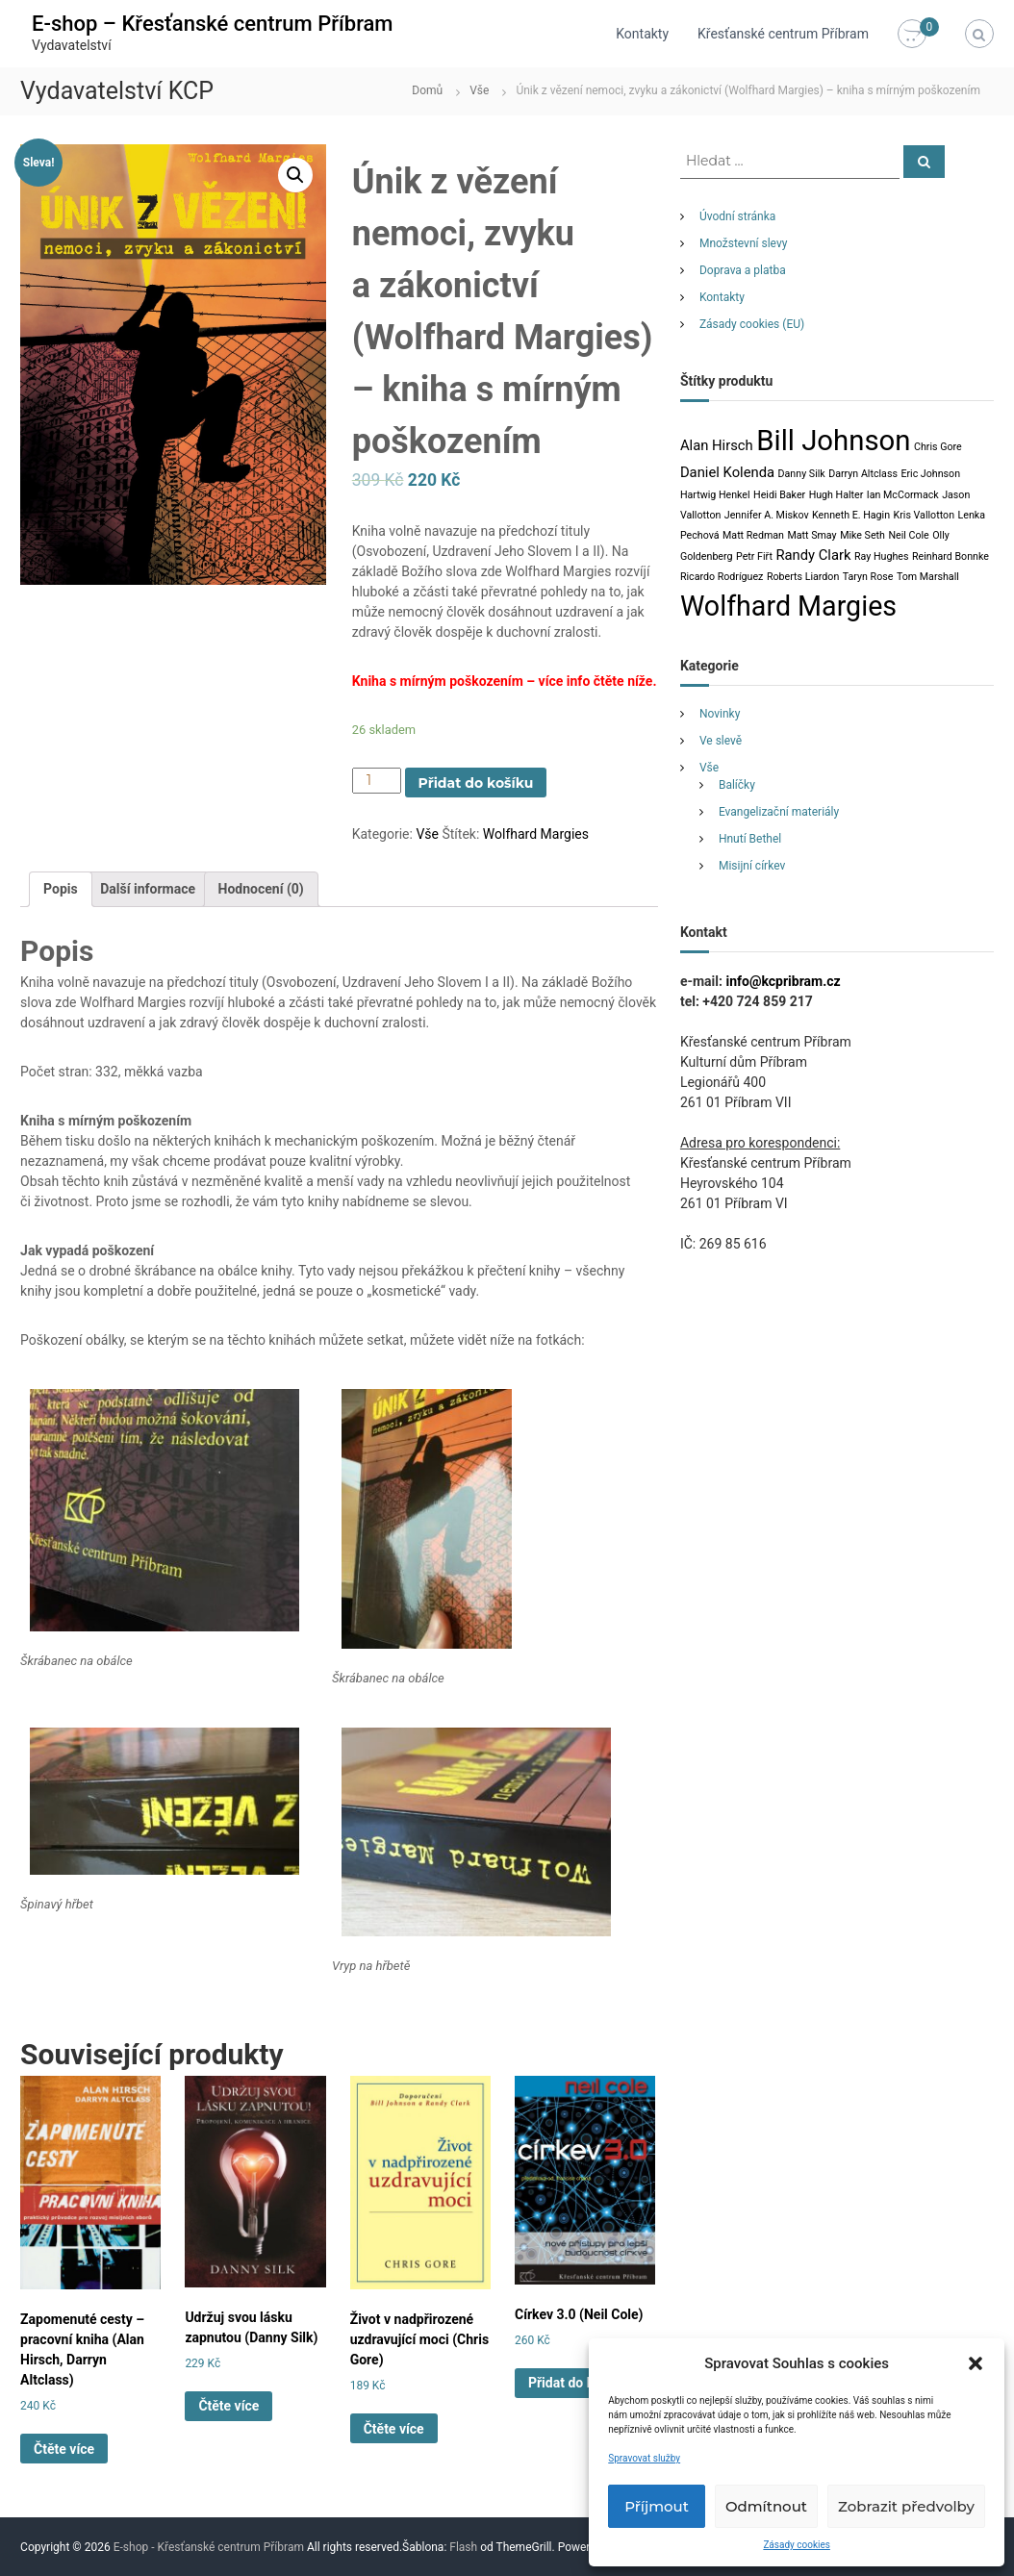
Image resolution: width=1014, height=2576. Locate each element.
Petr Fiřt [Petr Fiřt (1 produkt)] (754, 556)
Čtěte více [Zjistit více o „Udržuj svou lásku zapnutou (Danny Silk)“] (228, 2405)
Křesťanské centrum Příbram (783, 33)
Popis (60, 889)
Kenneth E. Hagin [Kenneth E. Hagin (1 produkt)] (851, 515)
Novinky (719, 713)
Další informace (147, 889)
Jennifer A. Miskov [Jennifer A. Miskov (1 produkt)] (766, 515)
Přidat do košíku (476, 783)
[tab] (60, 889)
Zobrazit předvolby (906, 2506)
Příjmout (656, 2506)
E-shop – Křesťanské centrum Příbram (212, 24)
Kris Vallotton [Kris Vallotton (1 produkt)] (924, 515)
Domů (427, 90)
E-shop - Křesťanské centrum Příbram (209, 2547)
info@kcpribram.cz (782, 981)
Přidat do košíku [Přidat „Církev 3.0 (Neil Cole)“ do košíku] (577, 2382)
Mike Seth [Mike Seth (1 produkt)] (862, 535)
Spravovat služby (644, 2458)
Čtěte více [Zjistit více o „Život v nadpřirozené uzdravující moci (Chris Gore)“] (394, 2429)
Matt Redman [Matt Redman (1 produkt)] (753, 535)
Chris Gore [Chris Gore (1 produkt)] (938, 447)
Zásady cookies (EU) (751, 324)
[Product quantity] (376, 781)
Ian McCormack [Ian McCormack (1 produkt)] (903, 495)
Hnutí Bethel (750, 839)
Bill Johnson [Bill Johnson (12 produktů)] (833, 440)
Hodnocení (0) (261, 889)
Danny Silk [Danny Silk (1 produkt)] (801, 473)
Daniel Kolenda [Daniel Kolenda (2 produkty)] (727, 472)
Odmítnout (766, 2506)
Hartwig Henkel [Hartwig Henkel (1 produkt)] (715, 495)
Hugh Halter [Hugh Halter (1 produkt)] (836, 495)
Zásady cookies (796, 2544)
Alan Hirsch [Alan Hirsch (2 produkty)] (716, 445)
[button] (975, 2363)
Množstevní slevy (743, 243)
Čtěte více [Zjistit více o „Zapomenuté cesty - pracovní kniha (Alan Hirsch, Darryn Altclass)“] (64, 2449)
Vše (479, 90)
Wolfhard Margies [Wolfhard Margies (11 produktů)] (788, 606)
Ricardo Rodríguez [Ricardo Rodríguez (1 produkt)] (721, 576)
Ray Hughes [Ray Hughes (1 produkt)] (881, 556)
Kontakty (642, 33)
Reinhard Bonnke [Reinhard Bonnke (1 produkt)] (950, 556)
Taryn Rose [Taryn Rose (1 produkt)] (868, 576)
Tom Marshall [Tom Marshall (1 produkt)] (928, 576)
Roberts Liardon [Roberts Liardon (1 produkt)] (803, 576)
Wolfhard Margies (536, 834)
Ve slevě (720, 740)
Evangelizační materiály (779, 812)
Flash (463, 2547)
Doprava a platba (742, 270)
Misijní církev (752, 865)
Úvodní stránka (737, 216)
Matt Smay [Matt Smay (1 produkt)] (811, 535)
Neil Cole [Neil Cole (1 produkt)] (908, 535)
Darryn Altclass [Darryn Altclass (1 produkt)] (863, 473)
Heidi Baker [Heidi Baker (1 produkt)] (779, 495)
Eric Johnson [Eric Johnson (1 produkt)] (930, 473)
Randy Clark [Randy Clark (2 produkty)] (812, 555)
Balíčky (737, 785)
